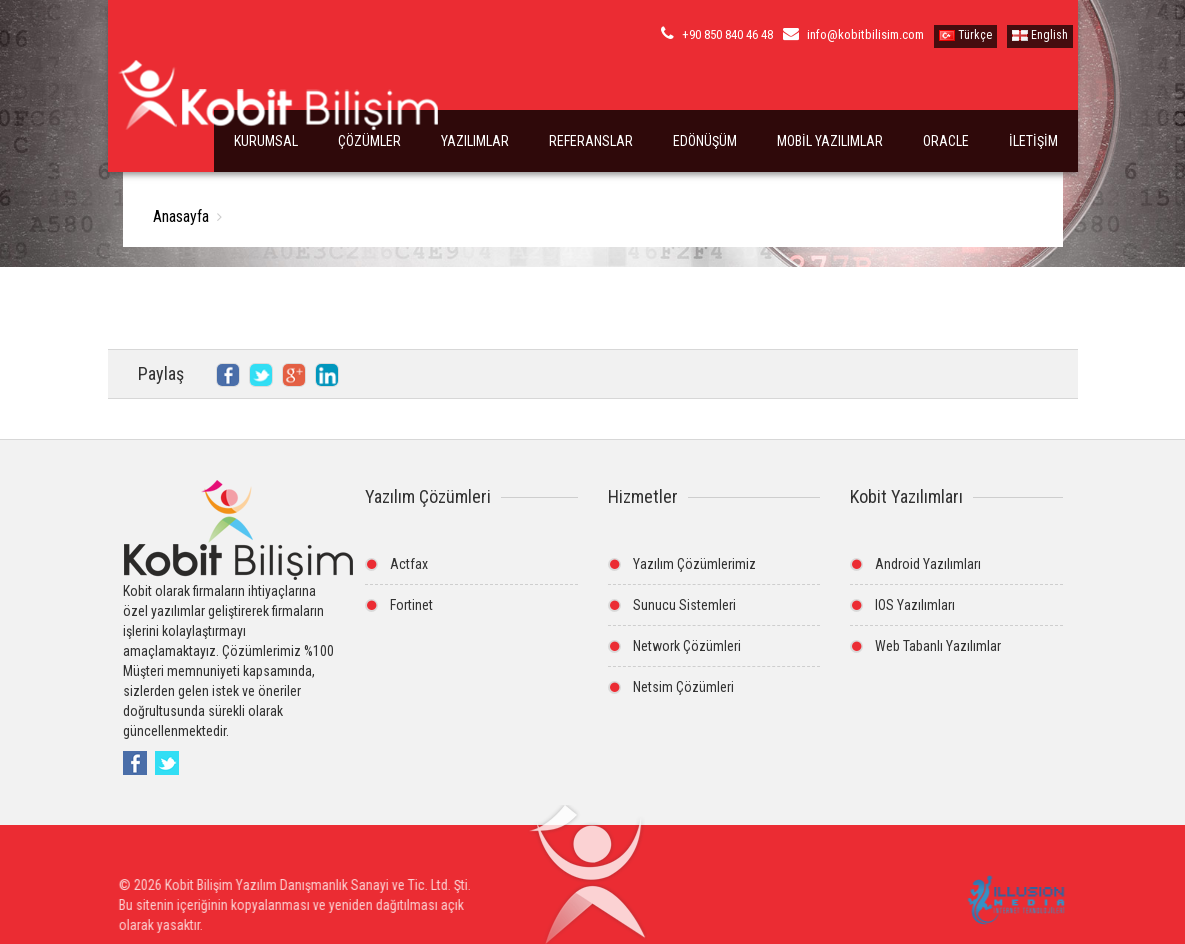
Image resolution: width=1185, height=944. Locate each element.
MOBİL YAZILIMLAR (830, 141)
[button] (587, 883)
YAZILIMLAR (475, 141)
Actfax (409, 564)
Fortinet (411, 605)
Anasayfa (181, 216)
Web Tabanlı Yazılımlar (938, 646)
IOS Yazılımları (915, 605)
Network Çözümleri (687, 646)
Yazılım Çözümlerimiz (694, 564)
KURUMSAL (266, 141)
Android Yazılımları (928, 564)
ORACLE (946, 141)
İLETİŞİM (1033, 141)
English (1040, 35)
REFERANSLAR (591, 141)
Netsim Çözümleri (683, 687)
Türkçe (965, 35)
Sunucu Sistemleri (684, 605)
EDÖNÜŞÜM (705, 141)
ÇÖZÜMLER (369, 141)
